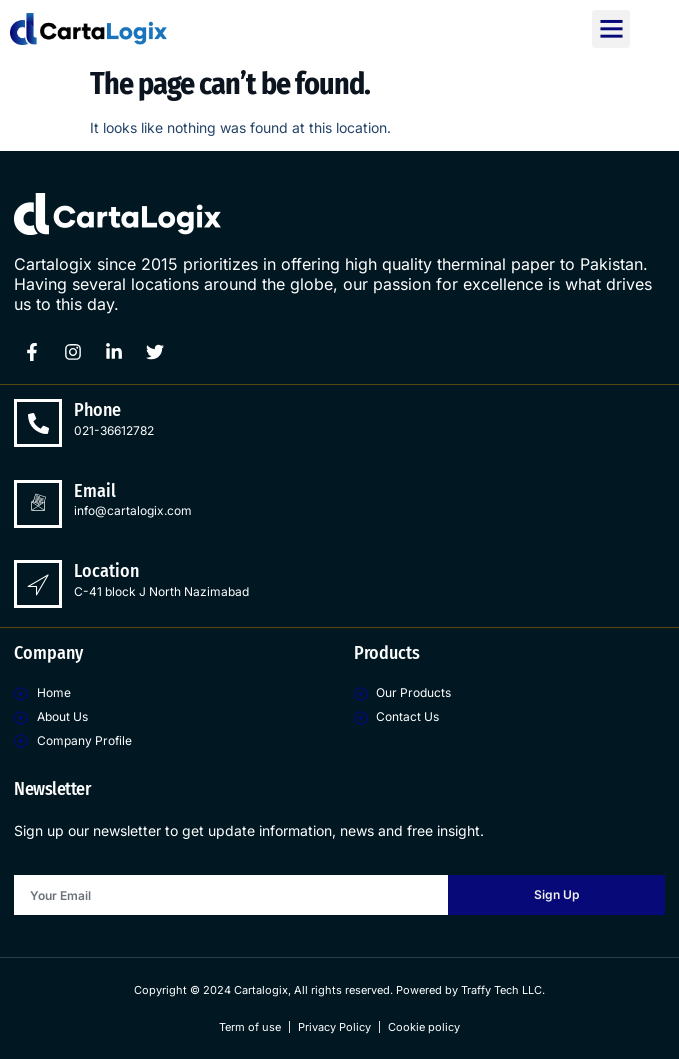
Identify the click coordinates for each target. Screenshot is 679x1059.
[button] (611, 29)
